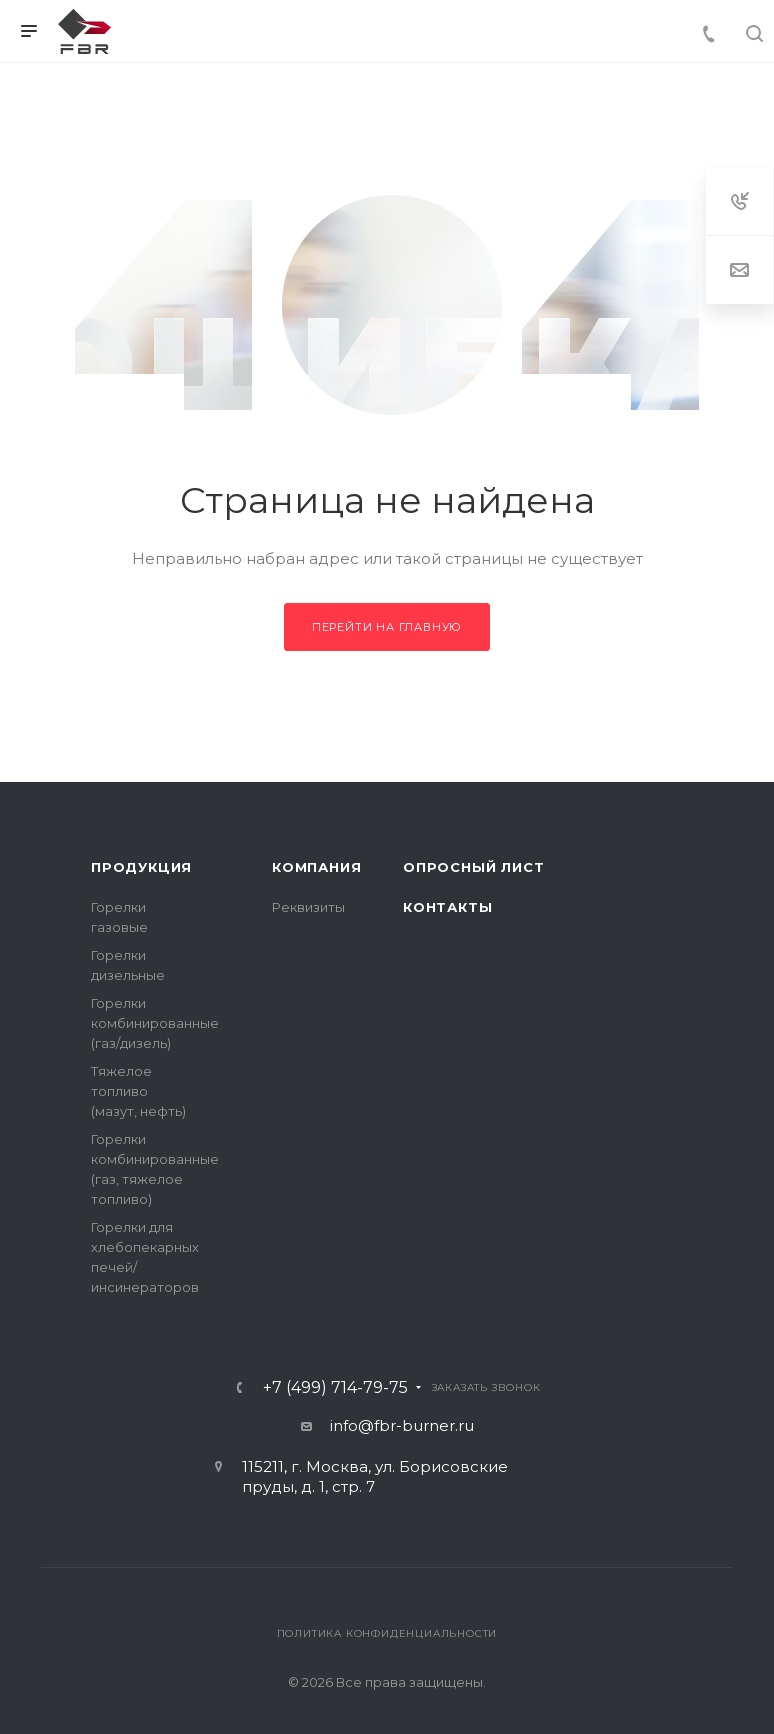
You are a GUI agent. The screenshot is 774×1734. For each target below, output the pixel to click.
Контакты (447, 907)
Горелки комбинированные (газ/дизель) (155, 1023)
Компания (316, 867)
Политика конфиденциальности (387, 1633)
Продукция (141, 867)
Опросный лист (473, 867)
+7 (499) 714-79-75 (335, 1388)
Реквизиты (308, 907)
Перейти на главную (387, 627)
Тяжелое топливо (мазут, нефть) (138, 1091)
